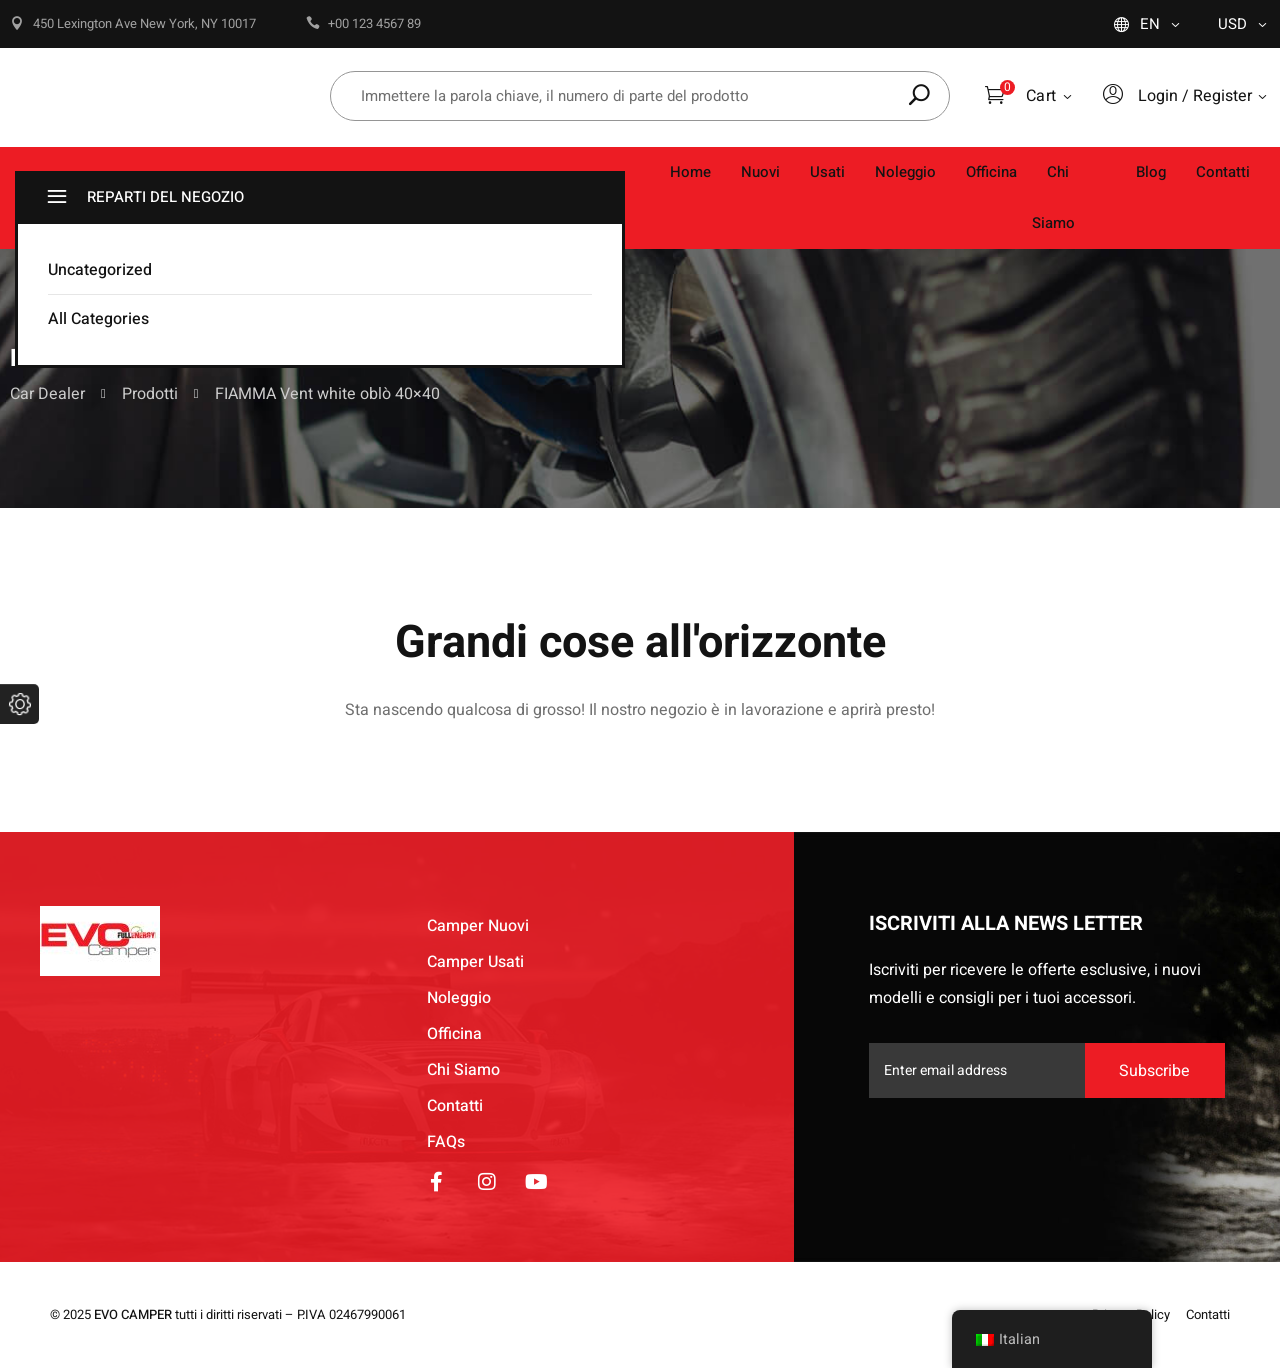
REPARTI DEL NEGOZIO (143, 197)
